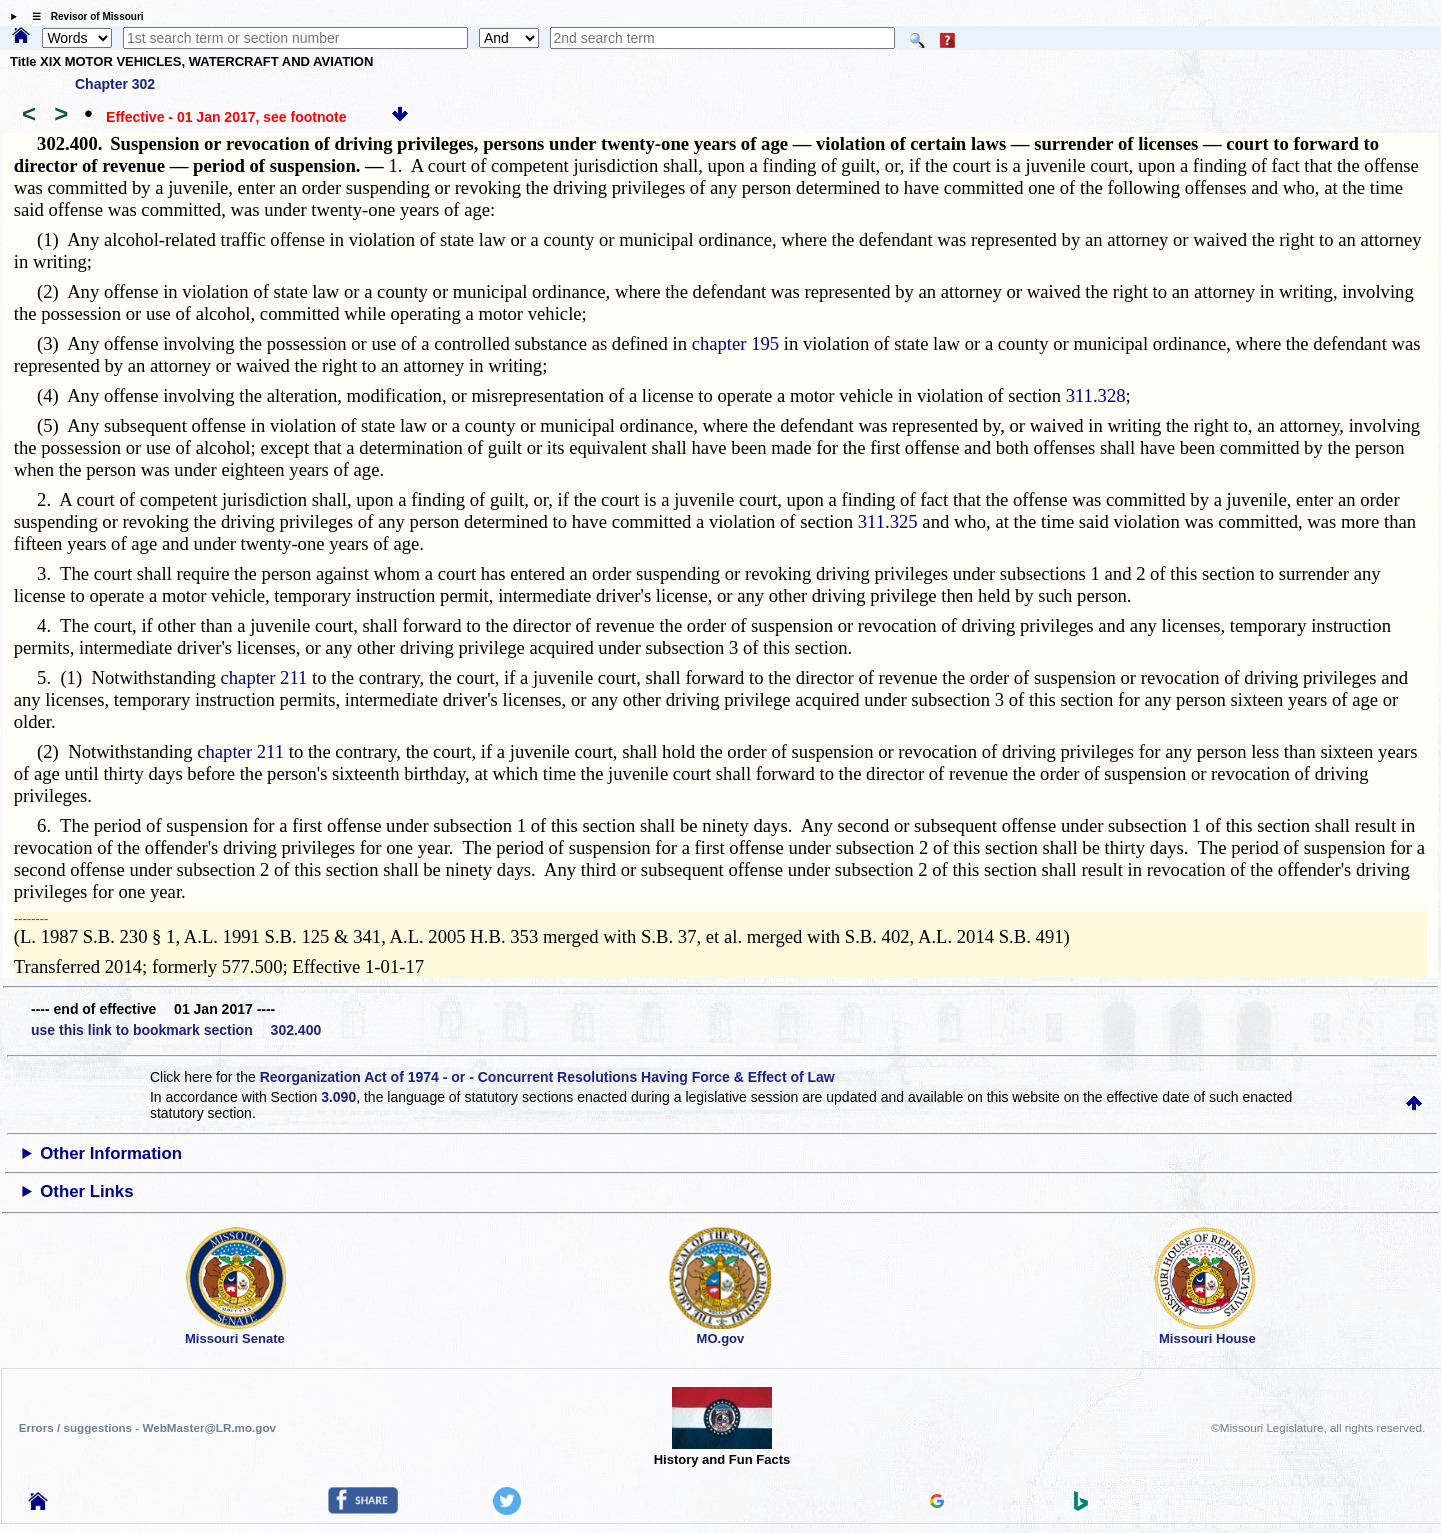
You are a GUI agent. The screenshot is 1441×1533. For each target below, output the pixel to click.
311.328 (1096, 395)
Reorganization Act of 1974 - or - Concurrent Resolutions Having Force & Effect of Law (547, 1077)
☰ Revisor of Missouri (83, 16)
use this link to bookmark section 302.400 (176, 1030)
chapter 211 (264, 677)
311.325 (888, 521)
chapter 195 (736, 343)
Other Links (86, 1191)
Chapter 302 (115, 84)
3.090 (338, 1097)
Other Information (111, 1153)
